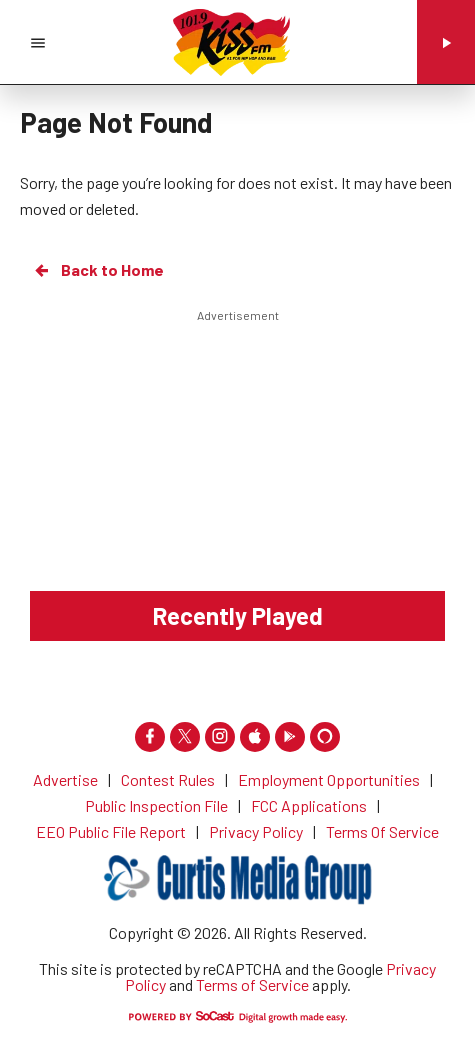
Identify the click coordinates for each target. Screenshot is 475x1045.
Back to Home (98, 270)
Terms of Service (252, 984)
